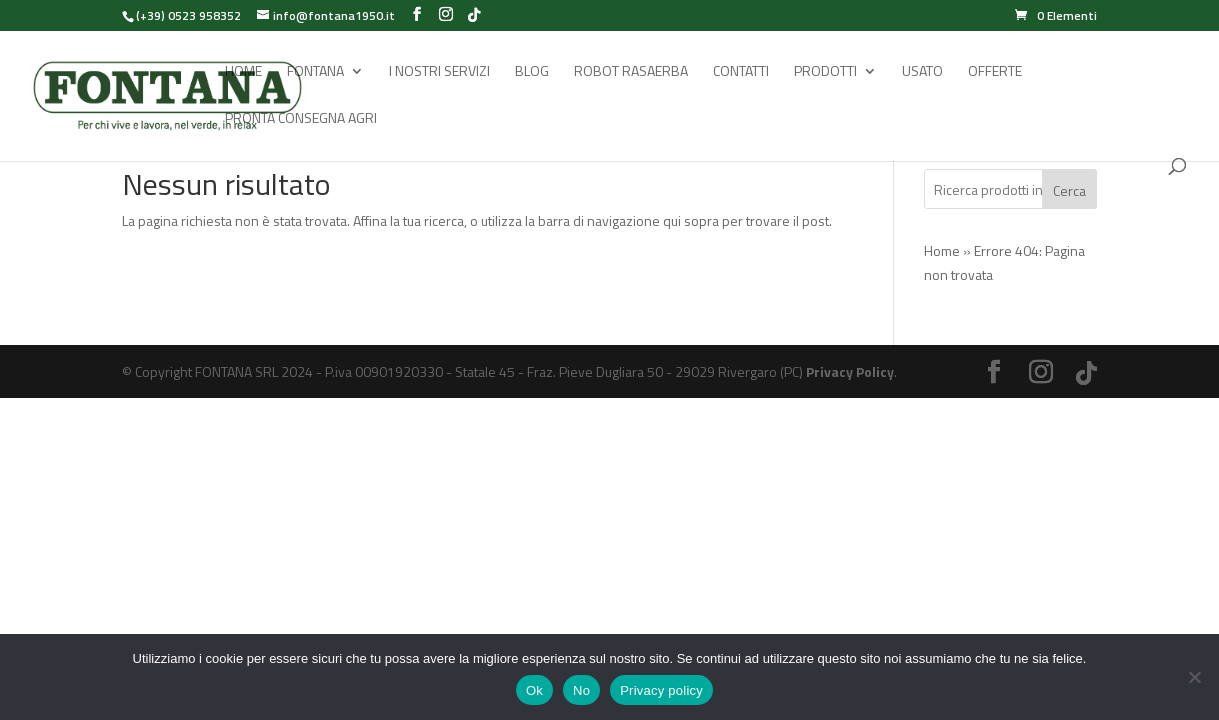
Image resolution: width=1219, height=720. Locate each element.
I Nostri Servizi (439, 72)
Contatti (741, 72)
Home (243, 72)
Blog (532, 72)
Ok (534, 690)
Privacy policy (661, 690)
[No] (1194, 677)
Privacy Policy (850, 371)
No (581, 690)
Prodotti (825, 72)
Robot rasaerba (631, 72)
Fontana (315, 72)
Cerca (1069, 190)
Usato (922, 72)
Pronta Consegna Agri (301, 119)
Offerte (995, 72)
